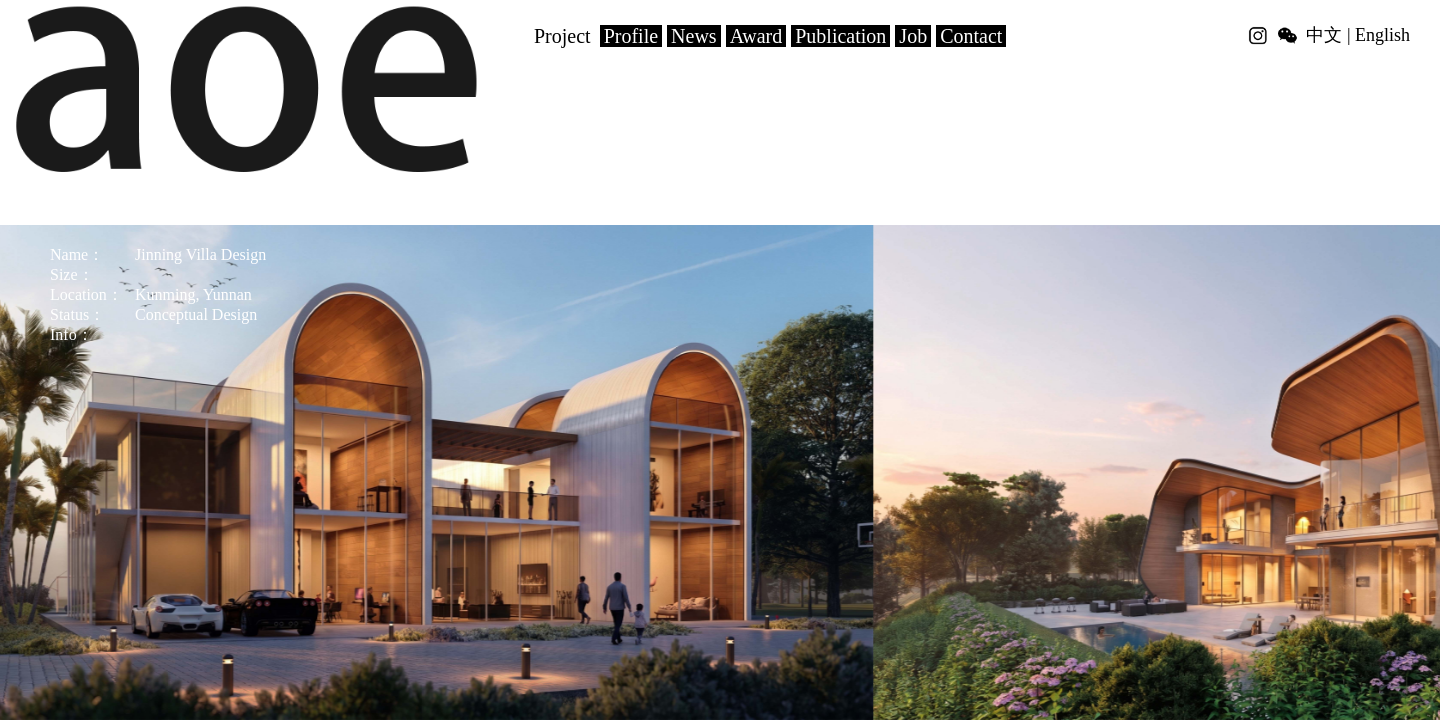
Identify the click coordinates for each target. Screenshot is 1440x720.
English (1382, 35)
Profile (631, 36)
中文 (1324, 35)
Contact (971, 36)
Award (756, 36)
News (694, 36)
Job (913, 36)
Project (562, 36)
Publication (840, 36)
